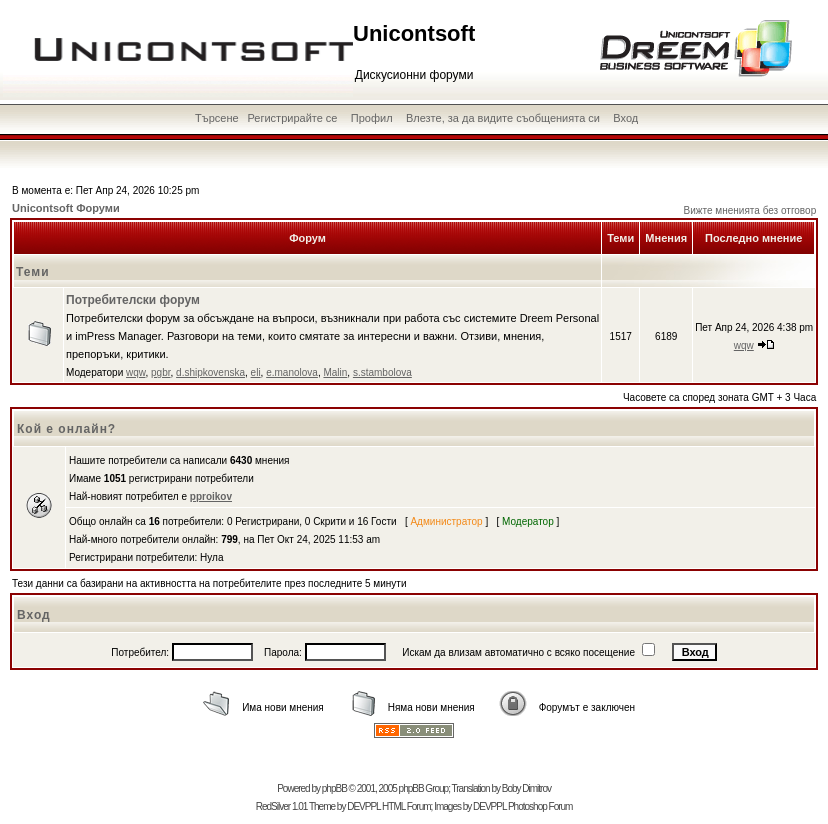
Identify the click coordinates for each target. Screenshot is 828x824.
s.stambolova (382, 372)
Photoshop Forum (540, 806)
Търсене (217, 118)
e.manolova (292, 372)
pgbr (160, 372)
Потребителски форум (133, 300)
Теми (33, 272)
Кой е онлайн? (66, 429)
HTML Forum (406, 806)
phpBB (334, 788)
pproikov (211, 496)
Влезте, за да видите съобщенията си (503, 118)
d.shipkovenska (210, 372)
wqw (135, 372)
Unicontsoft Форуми (66, 208)
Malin (335, 372)
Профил (372, 118)
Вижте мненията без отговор (750, 210)
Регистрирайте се (292, 118)
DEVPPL (363, 806)
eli (256, 372)
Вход (625, 118)
